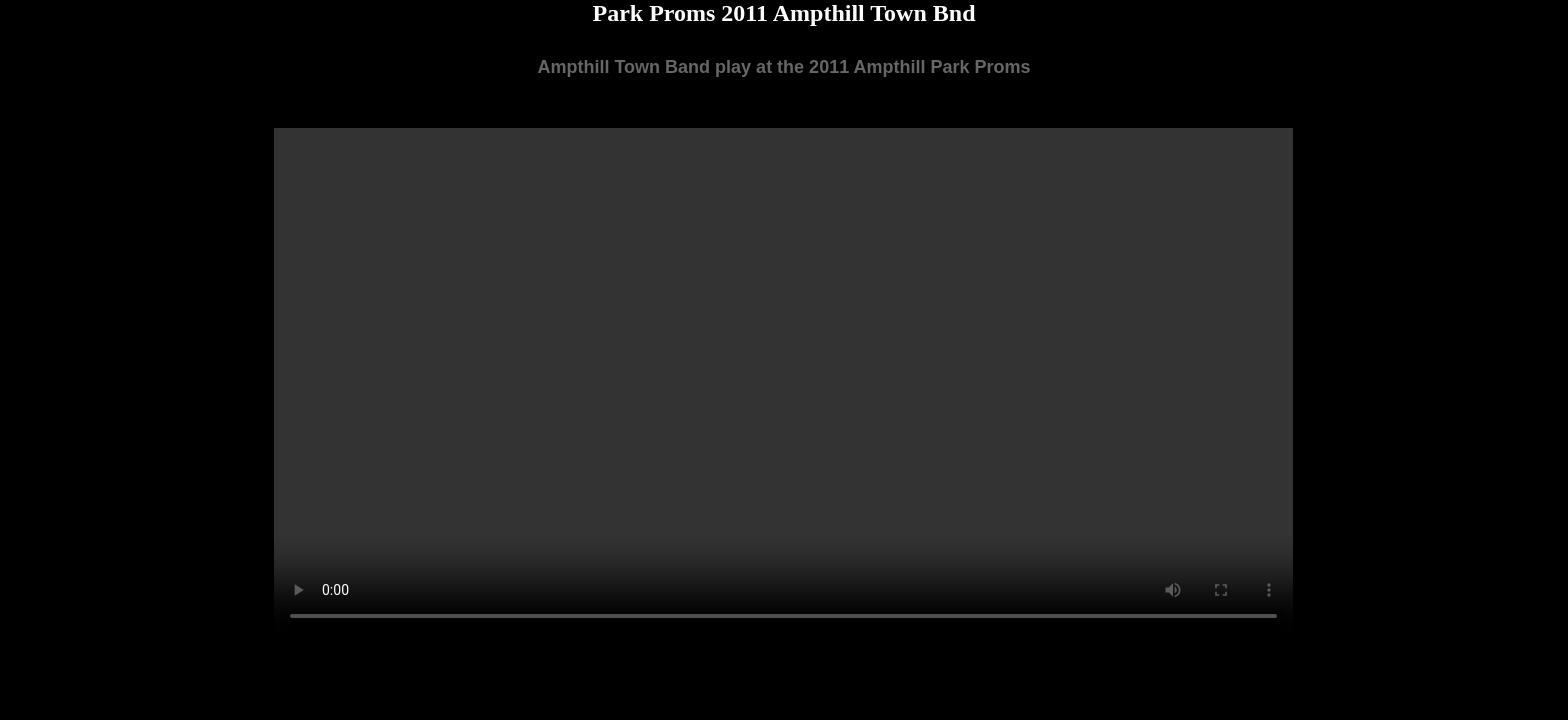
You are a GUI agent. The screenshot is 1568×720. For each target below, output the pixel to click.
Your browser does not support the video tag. (783, 383)
